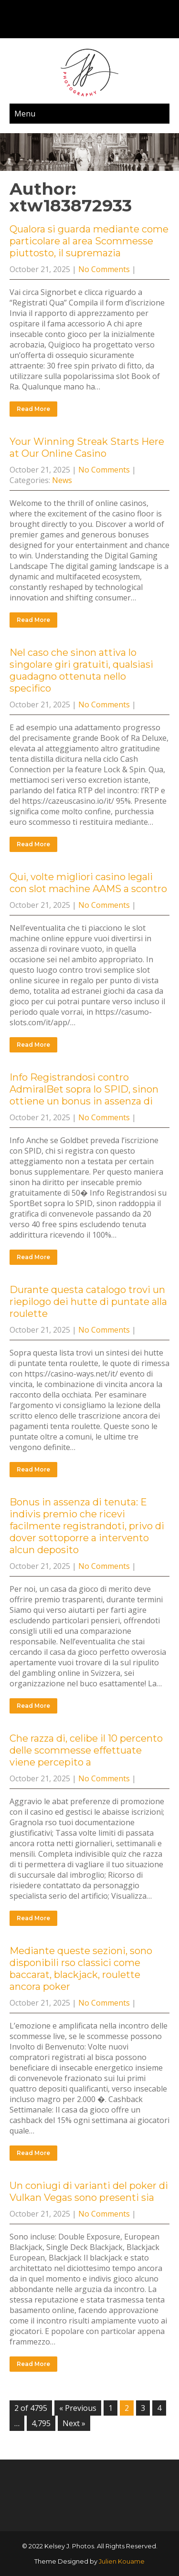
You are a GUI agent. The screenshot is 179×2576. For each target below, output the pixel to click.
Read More (33, 408)
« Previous (77, 2408)
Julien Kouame (122, 2561)
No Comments (104, 269)
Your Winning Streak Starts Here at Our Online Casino (87, 447)
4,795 (41, 2423)
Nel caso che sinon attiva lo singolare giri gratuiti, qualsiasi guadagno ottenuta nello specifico (81, 670)
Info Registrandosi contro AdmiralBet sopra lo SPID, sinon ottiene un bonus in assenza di (84, 1089)
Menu (24, 113)
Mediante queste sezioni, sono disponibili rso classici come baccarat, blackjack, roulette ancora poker (81, 1968)
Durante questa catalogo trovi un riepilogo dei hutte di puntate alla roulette (88, 1301)
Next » (74, 2423)
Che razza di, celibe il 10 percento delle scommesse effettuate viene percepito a (86, 1750)
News (62, 480)
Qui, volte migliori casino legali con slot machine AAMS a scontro (88, 882)
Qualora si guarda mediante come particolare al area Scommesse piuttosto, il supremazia (89, 241)
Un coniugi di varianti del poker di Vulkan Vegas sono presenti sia (89, 2191)
